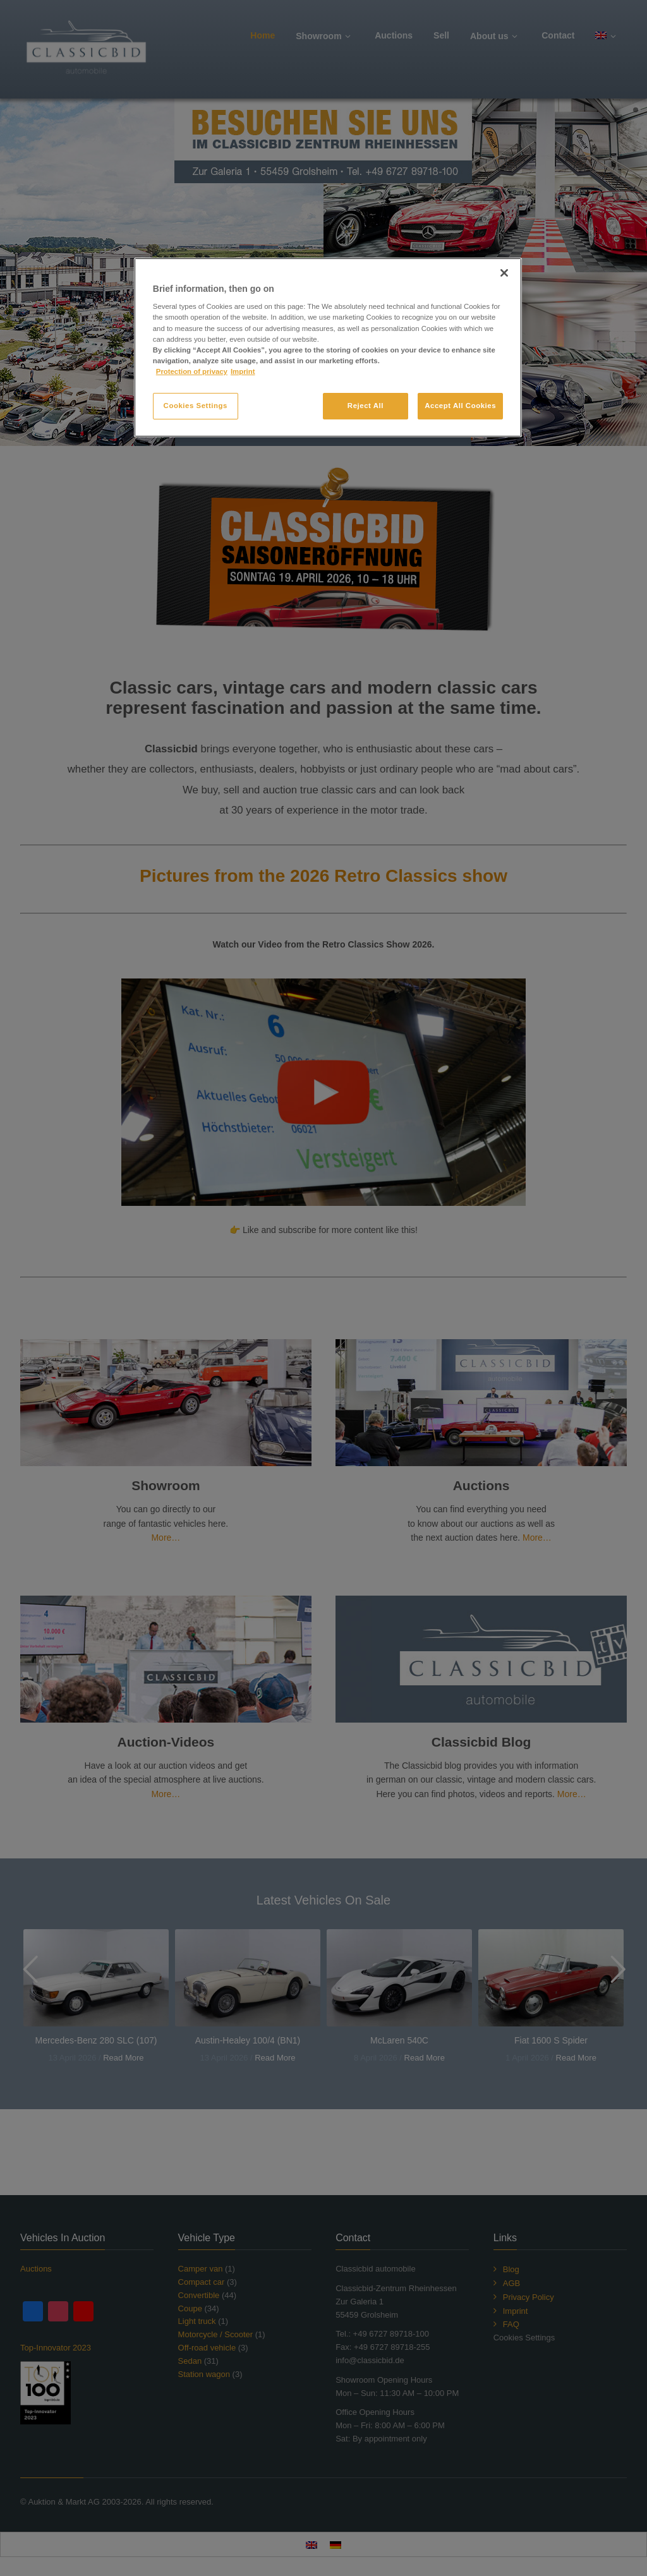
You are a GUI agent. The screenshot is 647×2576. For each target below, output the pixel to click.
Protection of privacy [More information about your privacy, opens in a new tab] (191, 371)
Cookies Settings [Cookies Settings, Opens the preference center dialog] (195, 405)
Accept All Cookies (460, 405)
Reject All (366, 405)
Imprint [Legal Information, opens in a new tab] (243, 371)
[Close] (504, 273)
